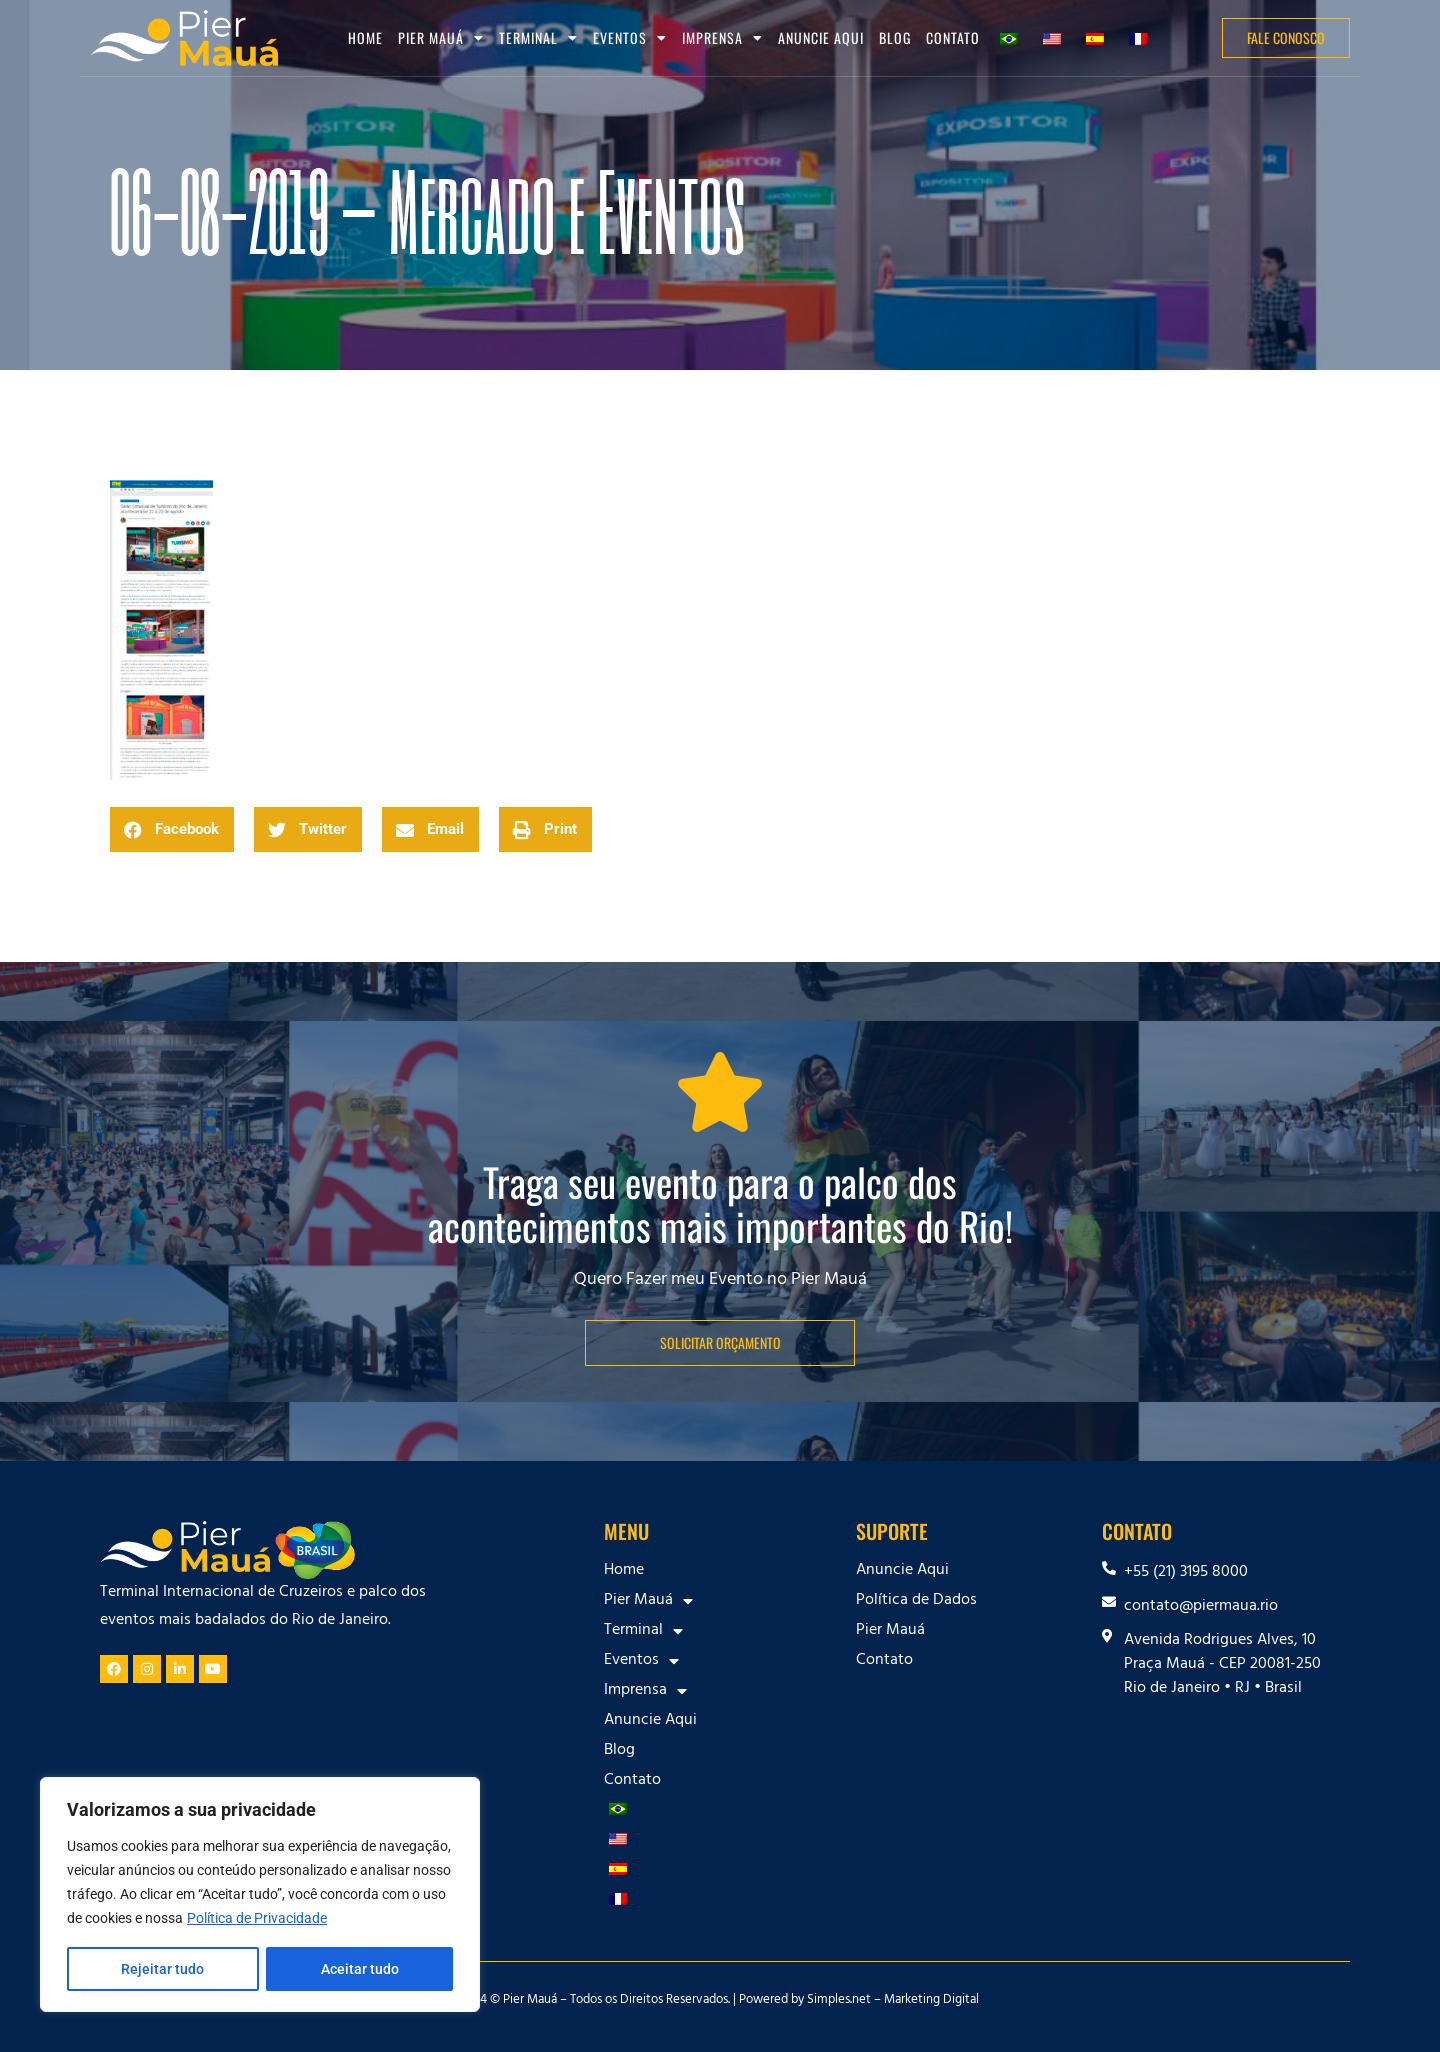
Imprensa (722, 38)
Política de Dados (916, 1601)
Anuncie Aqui (821, 37)
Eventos (630, 38)
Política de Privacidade (257, 1919)
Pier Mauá (441, 38)
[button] (172, 829)
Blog (895, 37)
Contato (953, 37)
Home (365, 37)
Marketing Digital (931, 2001)
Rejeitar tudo (162, 1969)
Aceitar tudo (360, 1969)
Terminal (538, 38)
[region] (260, 1895)
